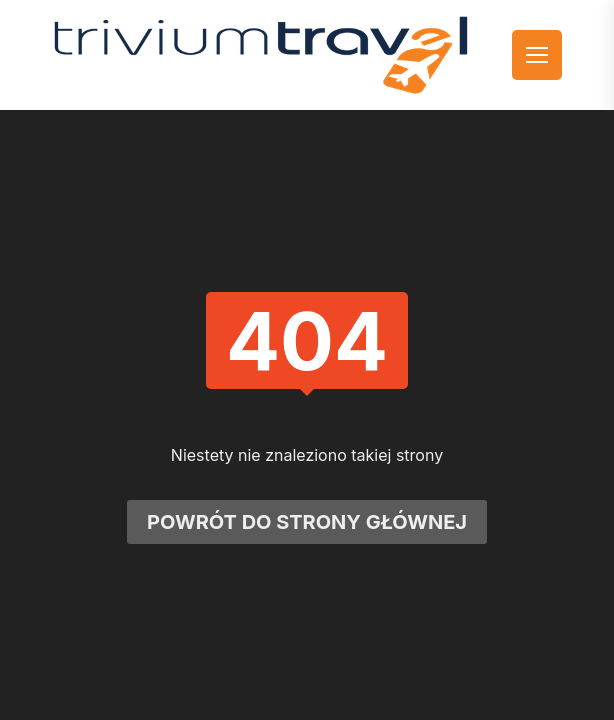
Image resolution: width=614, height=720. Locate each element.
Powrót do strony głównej (307, 522)
